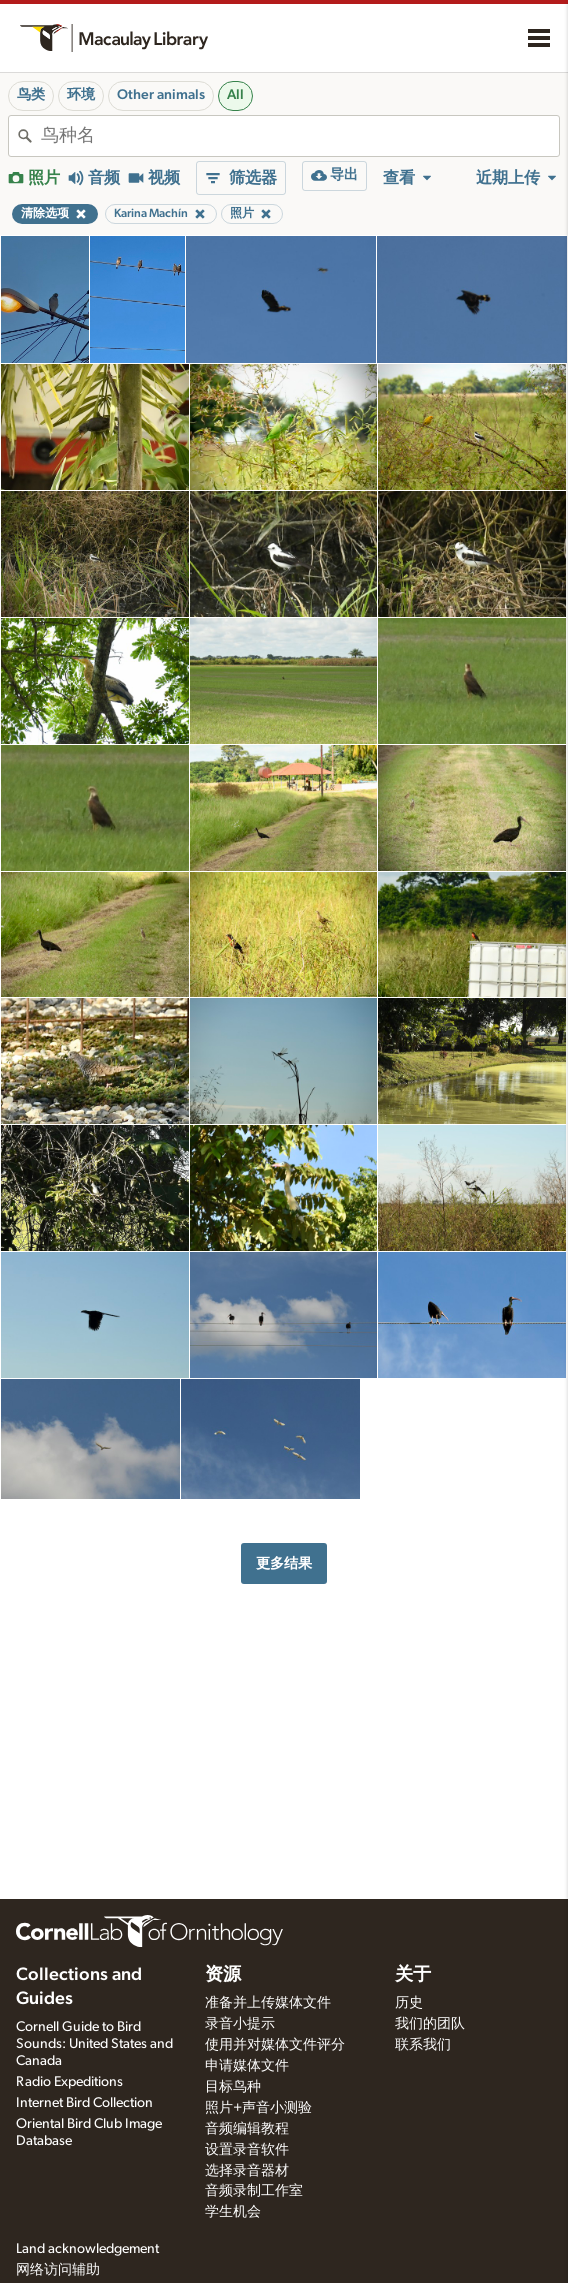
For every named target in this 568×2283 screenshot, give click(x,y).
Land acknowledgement (87, 2249)
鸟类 (31, 95)
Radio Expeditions (69, 2082)
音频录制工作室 (254, 2191)
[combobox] (300, 136)
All (235, 95)
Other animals (161, 95)
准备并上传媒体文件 (268, 2003)
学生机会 (233, 2212)
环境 (81, 95)
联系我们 (423, 2045)
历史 (409, 2003)
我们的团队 (430, 2024)
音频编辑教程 (247, 2129)
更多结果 (284, 1563)
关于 (413, 1975)
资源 (223, 1975)
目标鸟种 (233, 2087)
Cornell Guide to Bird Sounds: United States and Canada (94, 2044)
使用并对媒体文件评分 (275, 2045)
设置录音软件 (247, 2150)
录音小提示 (240, 2024)
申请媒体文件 (247, 2066)
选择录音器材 (247, 2171)
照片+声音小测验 (258, 2108)
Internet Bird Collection (84, 2103)
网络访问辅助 (58, 2270)
